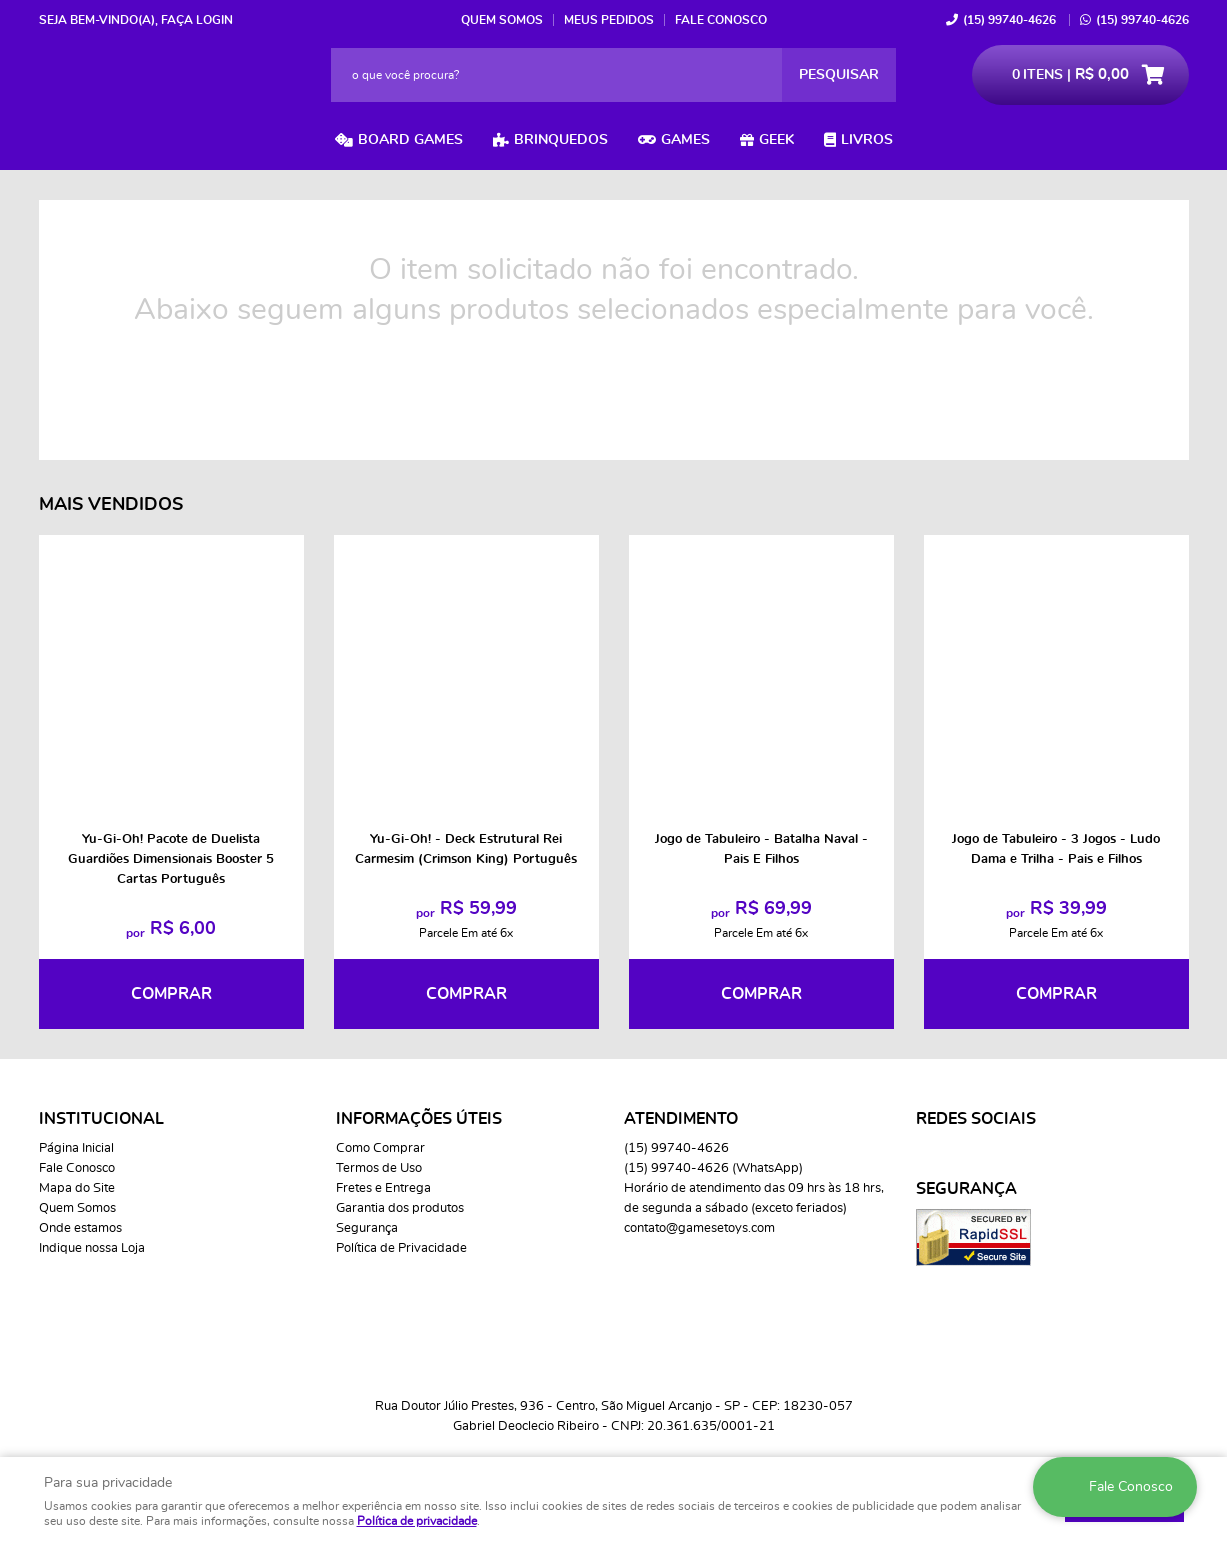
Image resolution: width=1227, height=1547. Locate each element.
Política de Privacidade (401, 1248)
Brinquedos (561, 140)
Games (685, 140)
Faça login (197, 20)
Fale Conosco (721, 20)
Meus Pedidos (609, 20)
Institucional (101, 1119)
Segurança (367, 1228)
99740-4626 (1009, 20)
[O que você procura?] (839, 75)
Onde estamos (80, 1228)
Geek (776, 140)
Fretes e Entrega (383, 1188)
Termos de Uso (379, 1168)
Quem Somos (502, 20)
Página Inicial (76, 1148)
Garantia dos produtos (400, 1208)
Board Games (410, 140)
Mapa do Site (77, 1188)
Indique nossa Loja (92, 1248)
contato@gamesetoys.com (699, 1228)
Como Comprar (380, 1148)
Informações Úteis (419, 1119)
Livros (867, 140)
